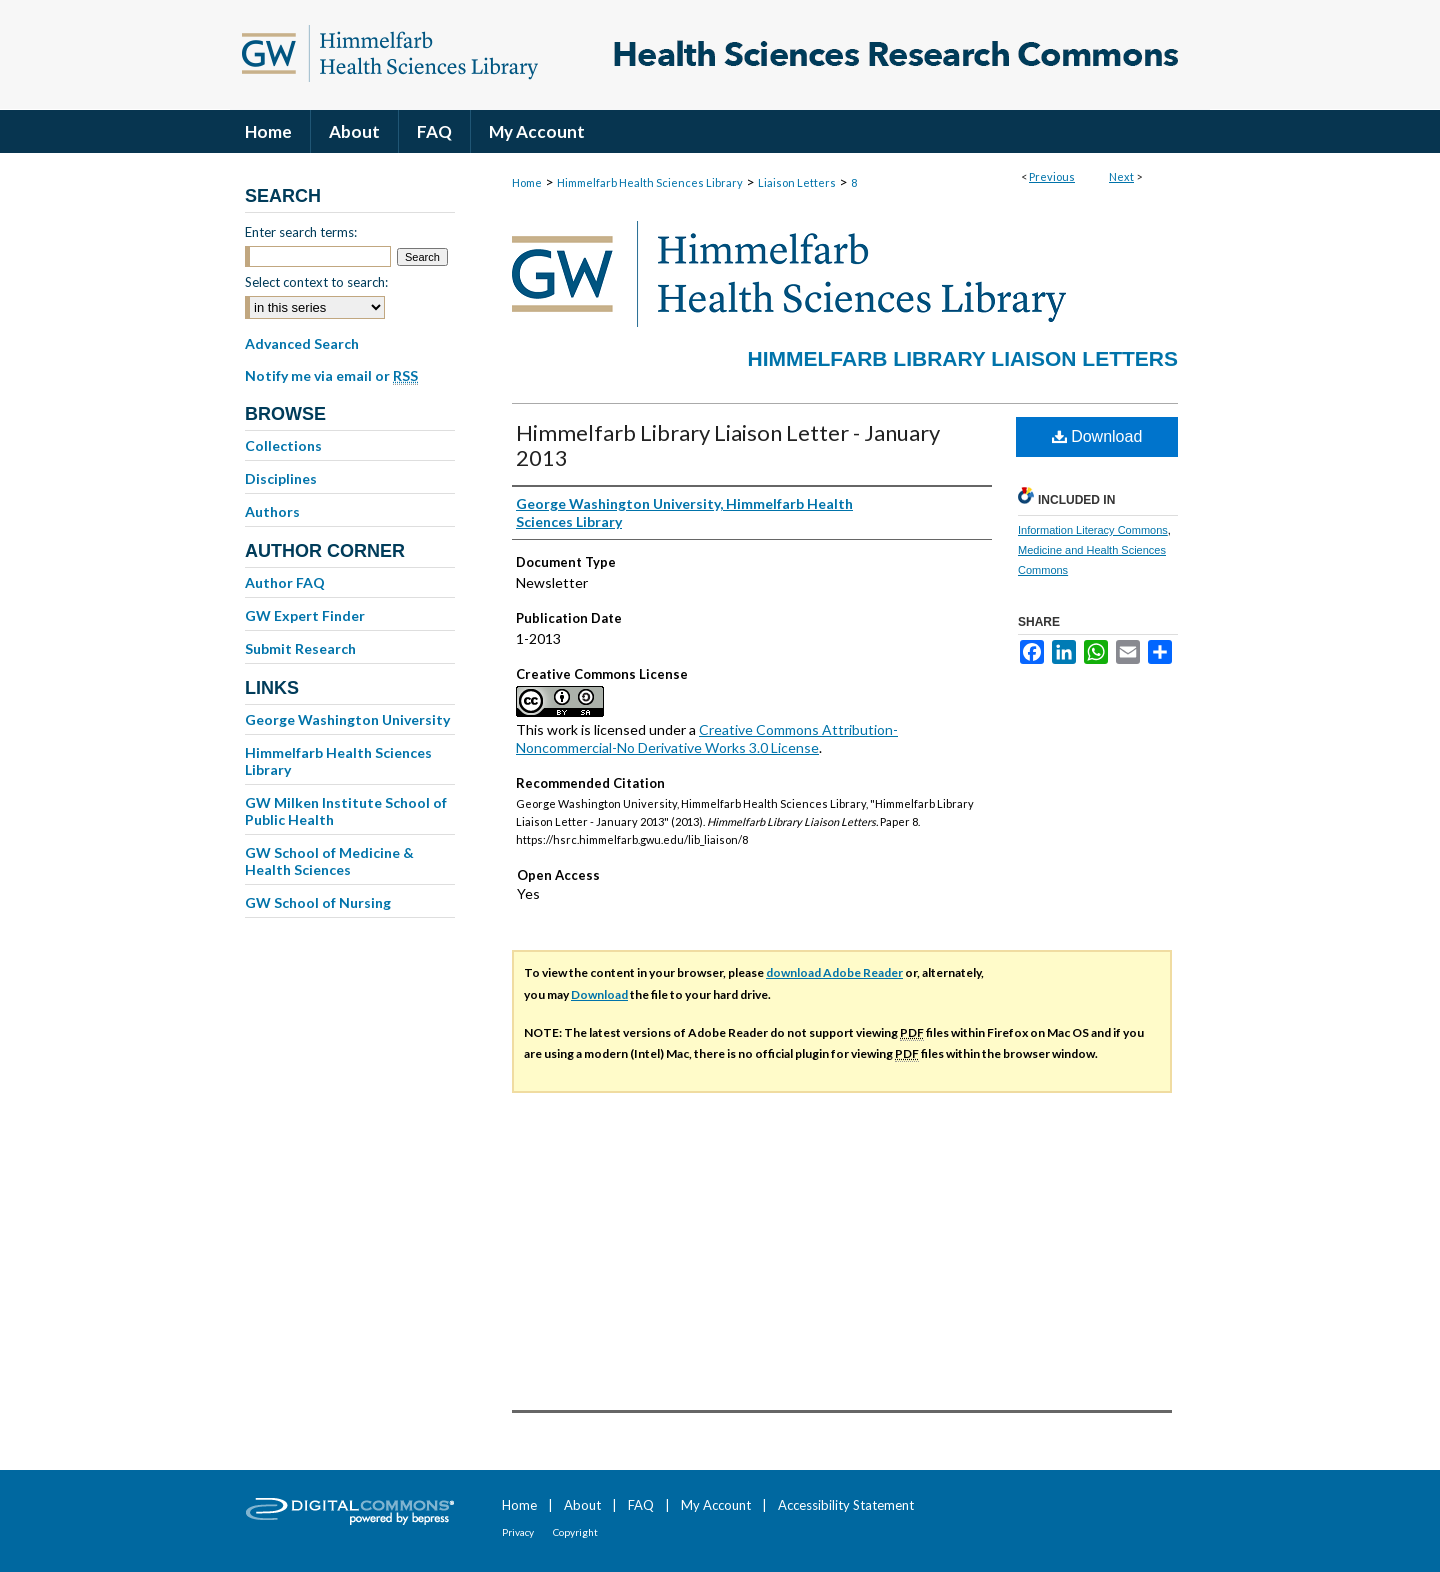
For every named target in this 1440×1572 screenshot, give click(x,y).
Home (527, 182)
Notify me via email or (331, 376)
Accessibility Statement (846, 1505)
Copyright (575, 1532)
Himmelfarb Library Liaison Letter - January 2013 (728, 445)
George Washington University (347, 719)
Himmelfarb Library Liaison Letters (963, 358)
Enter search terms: (301, 232)
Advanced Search (302, 343)
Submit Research (300, 648)
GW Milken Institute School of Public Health (346, 811)
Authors (272, 511)
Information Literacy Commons (1093, 530)
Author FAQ (285, 582)
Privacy (518, 1532)
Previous (1052, 176)
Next (1121, 176)
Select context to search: (316, 282)
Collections (283, 445)
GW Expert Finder (305, 615)
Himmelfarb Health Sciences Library (650, 182)
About (582, 1505)
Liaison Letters (797, 182)
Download (1097, 436)
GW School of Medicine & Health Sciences (329, 861)
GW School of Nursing (318, 902)
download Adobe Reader (834, 972)
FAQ (641, 1505)
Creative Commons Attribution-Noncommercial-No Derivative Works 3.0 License (707, 738)
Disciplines (281, 478)
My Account (716, 1505)
